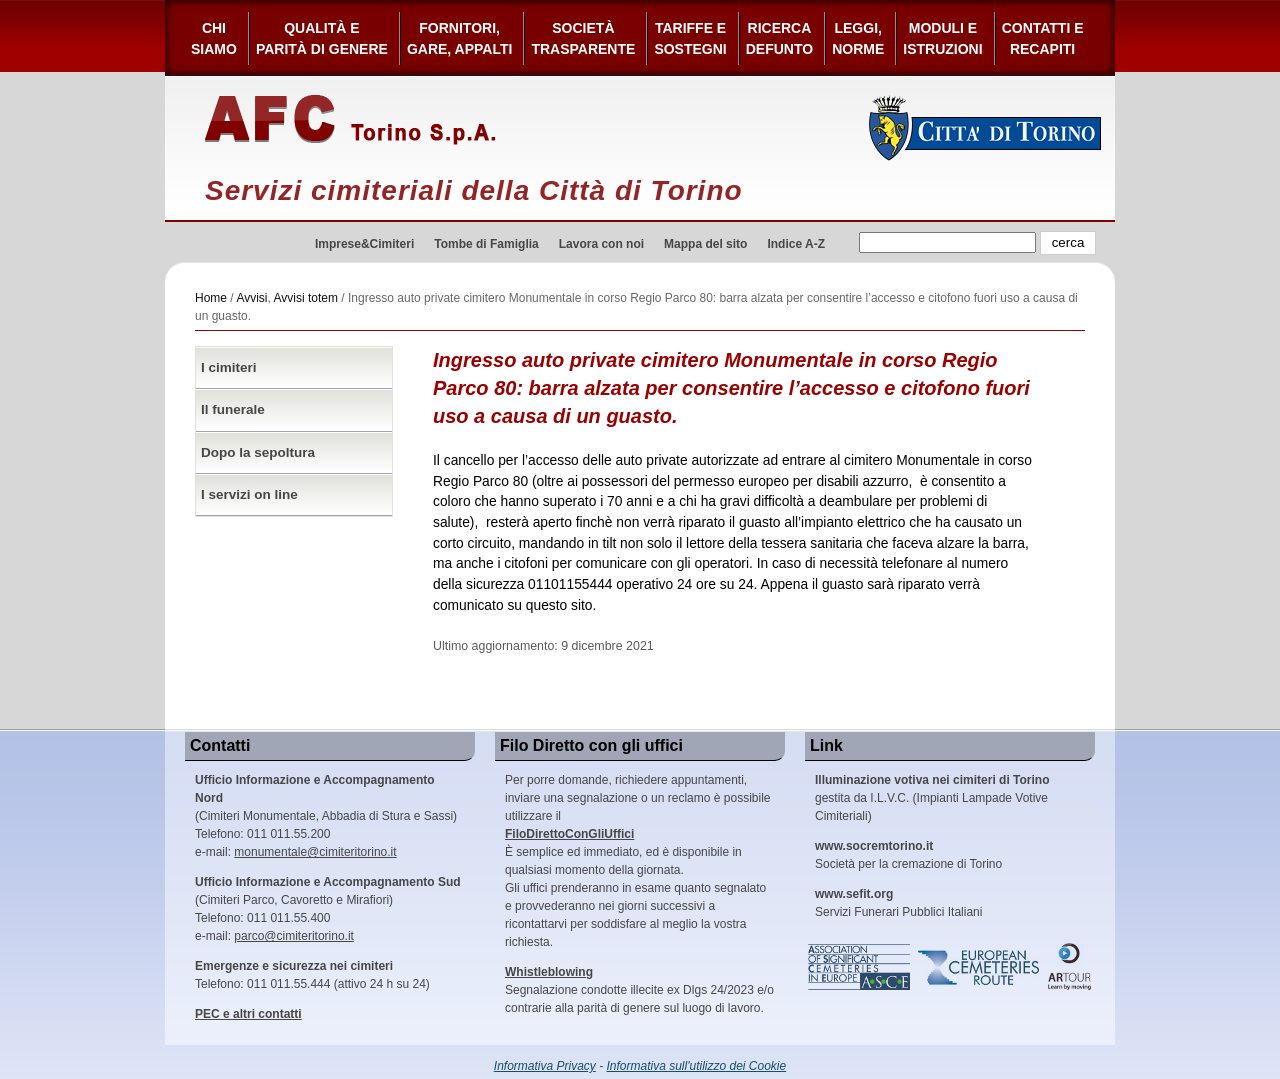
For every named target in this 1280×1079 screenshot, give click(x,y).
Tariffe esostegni (690, 38)
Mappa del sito (705, 244)
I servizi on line (249, 494)
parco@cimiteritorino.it (294, 936)
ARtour (1070, 967)
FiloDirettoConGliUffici (569, 834)
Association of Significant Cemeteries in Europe (860, 967)
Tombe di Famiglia (486, 244)
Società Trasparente (583, 38)
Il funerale (233, 409)
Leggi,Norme (858, 38)
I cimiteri (229, 367)
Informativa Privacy (545, 1066)
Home (211, 298)
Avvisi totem (306, 298)
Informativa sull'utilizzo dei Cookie (697, 1066)
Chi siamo (214, 38)
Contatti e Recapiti (1043, 38)
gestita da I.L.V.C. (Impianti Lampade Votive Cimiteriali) (932, 798)
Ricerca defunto (779, 38)
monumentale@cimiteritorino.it (315, 852)
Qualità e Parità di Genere (322, 38)
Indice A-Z (796, 244)
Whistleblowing (549, 972)
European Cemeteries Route (980, 967)
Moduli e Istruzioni (942, 38)
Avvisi (251, 298)
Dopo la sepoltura (258, 452)
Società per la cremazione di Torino (908, 855)
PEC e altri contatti (248, 1014)
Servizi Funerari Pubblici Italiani (898, 903)
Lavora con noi (601, 244)
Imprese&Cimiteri (364, 244)
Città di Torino (985, 128)
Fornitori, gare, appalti (460, 38)
